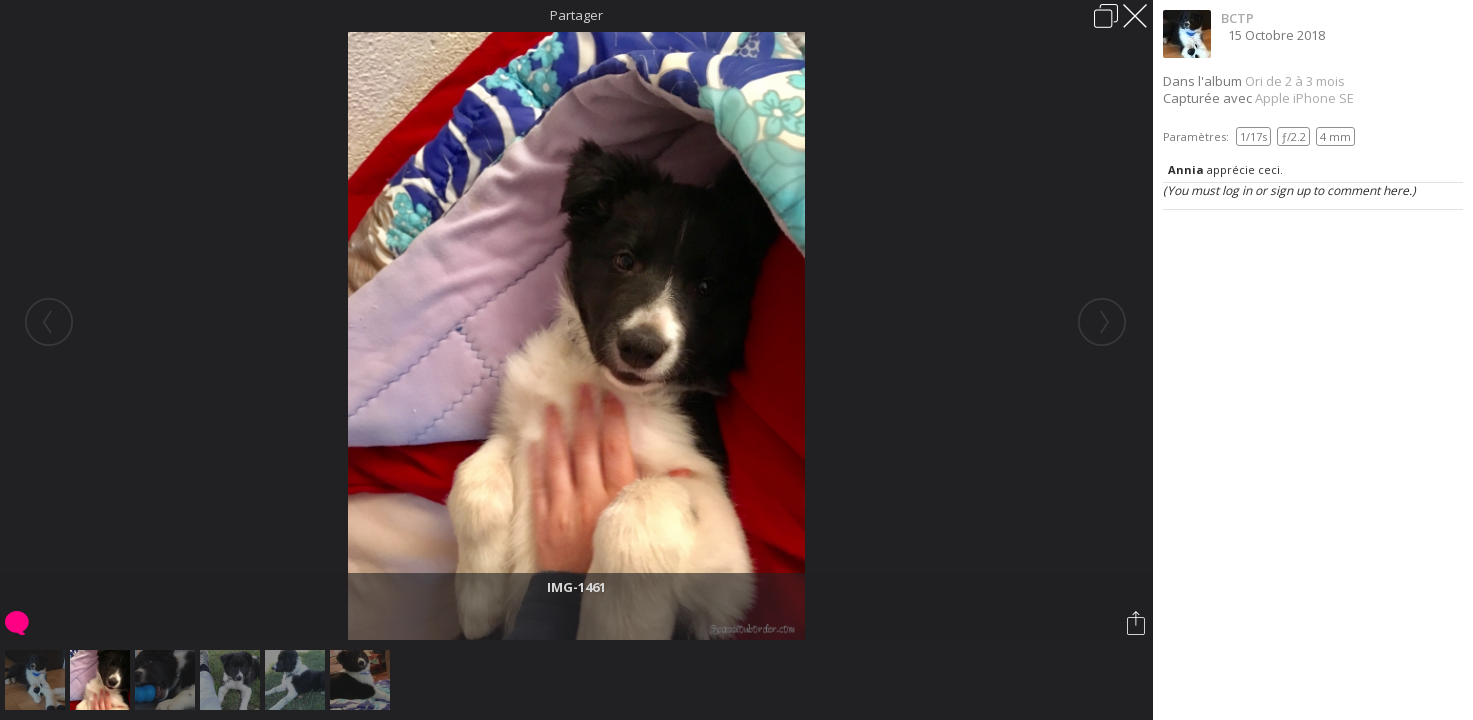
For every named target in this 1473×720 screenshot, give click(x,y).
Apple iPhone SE (1304, 98)
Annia (1186, 169)
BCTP (1237, 18)
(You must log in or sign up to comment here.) (1289, 190)
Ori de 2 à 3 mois (1295, 81)
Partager (576, 15)
